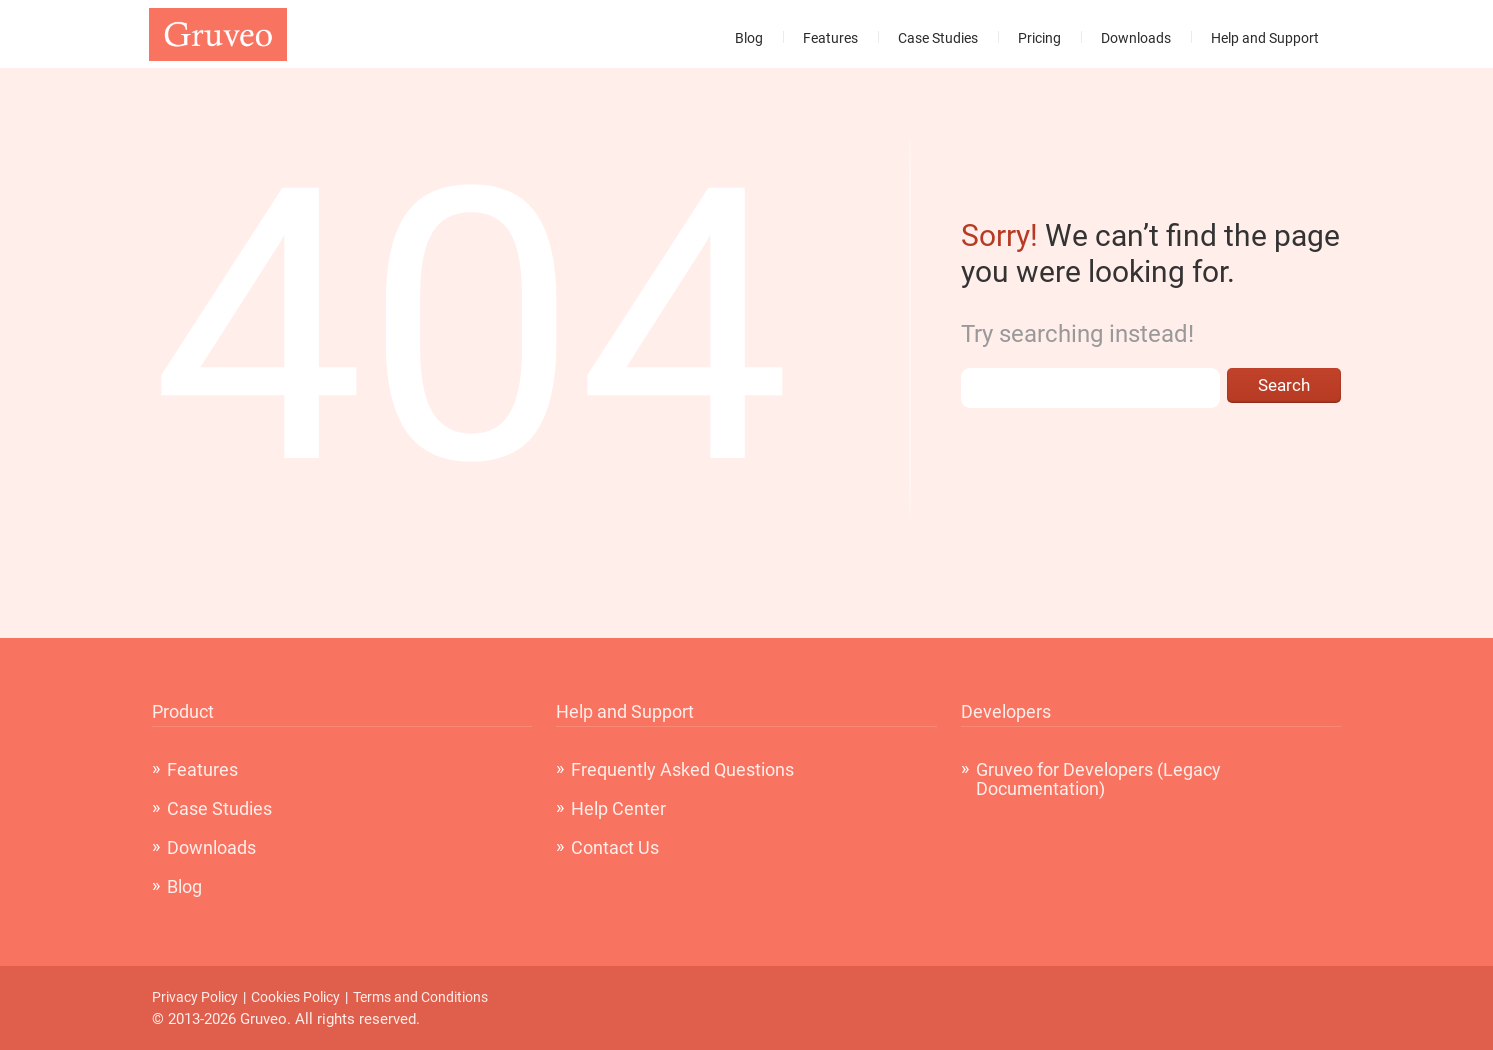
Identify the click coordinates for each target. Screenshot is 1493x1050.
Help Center (618, 808)
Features (830, 38)
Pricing (1039, 38)
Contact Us (615, 847)
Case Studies (938, 38)
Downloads (1136, 38)
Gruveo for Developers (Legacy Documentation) (1098, 779)
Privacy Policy (195, 997)
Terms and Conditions (420, 997)
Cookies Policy (295, 997)
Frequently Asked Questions (682, 769)
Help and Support (1265, 38)
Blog (749, 38)
